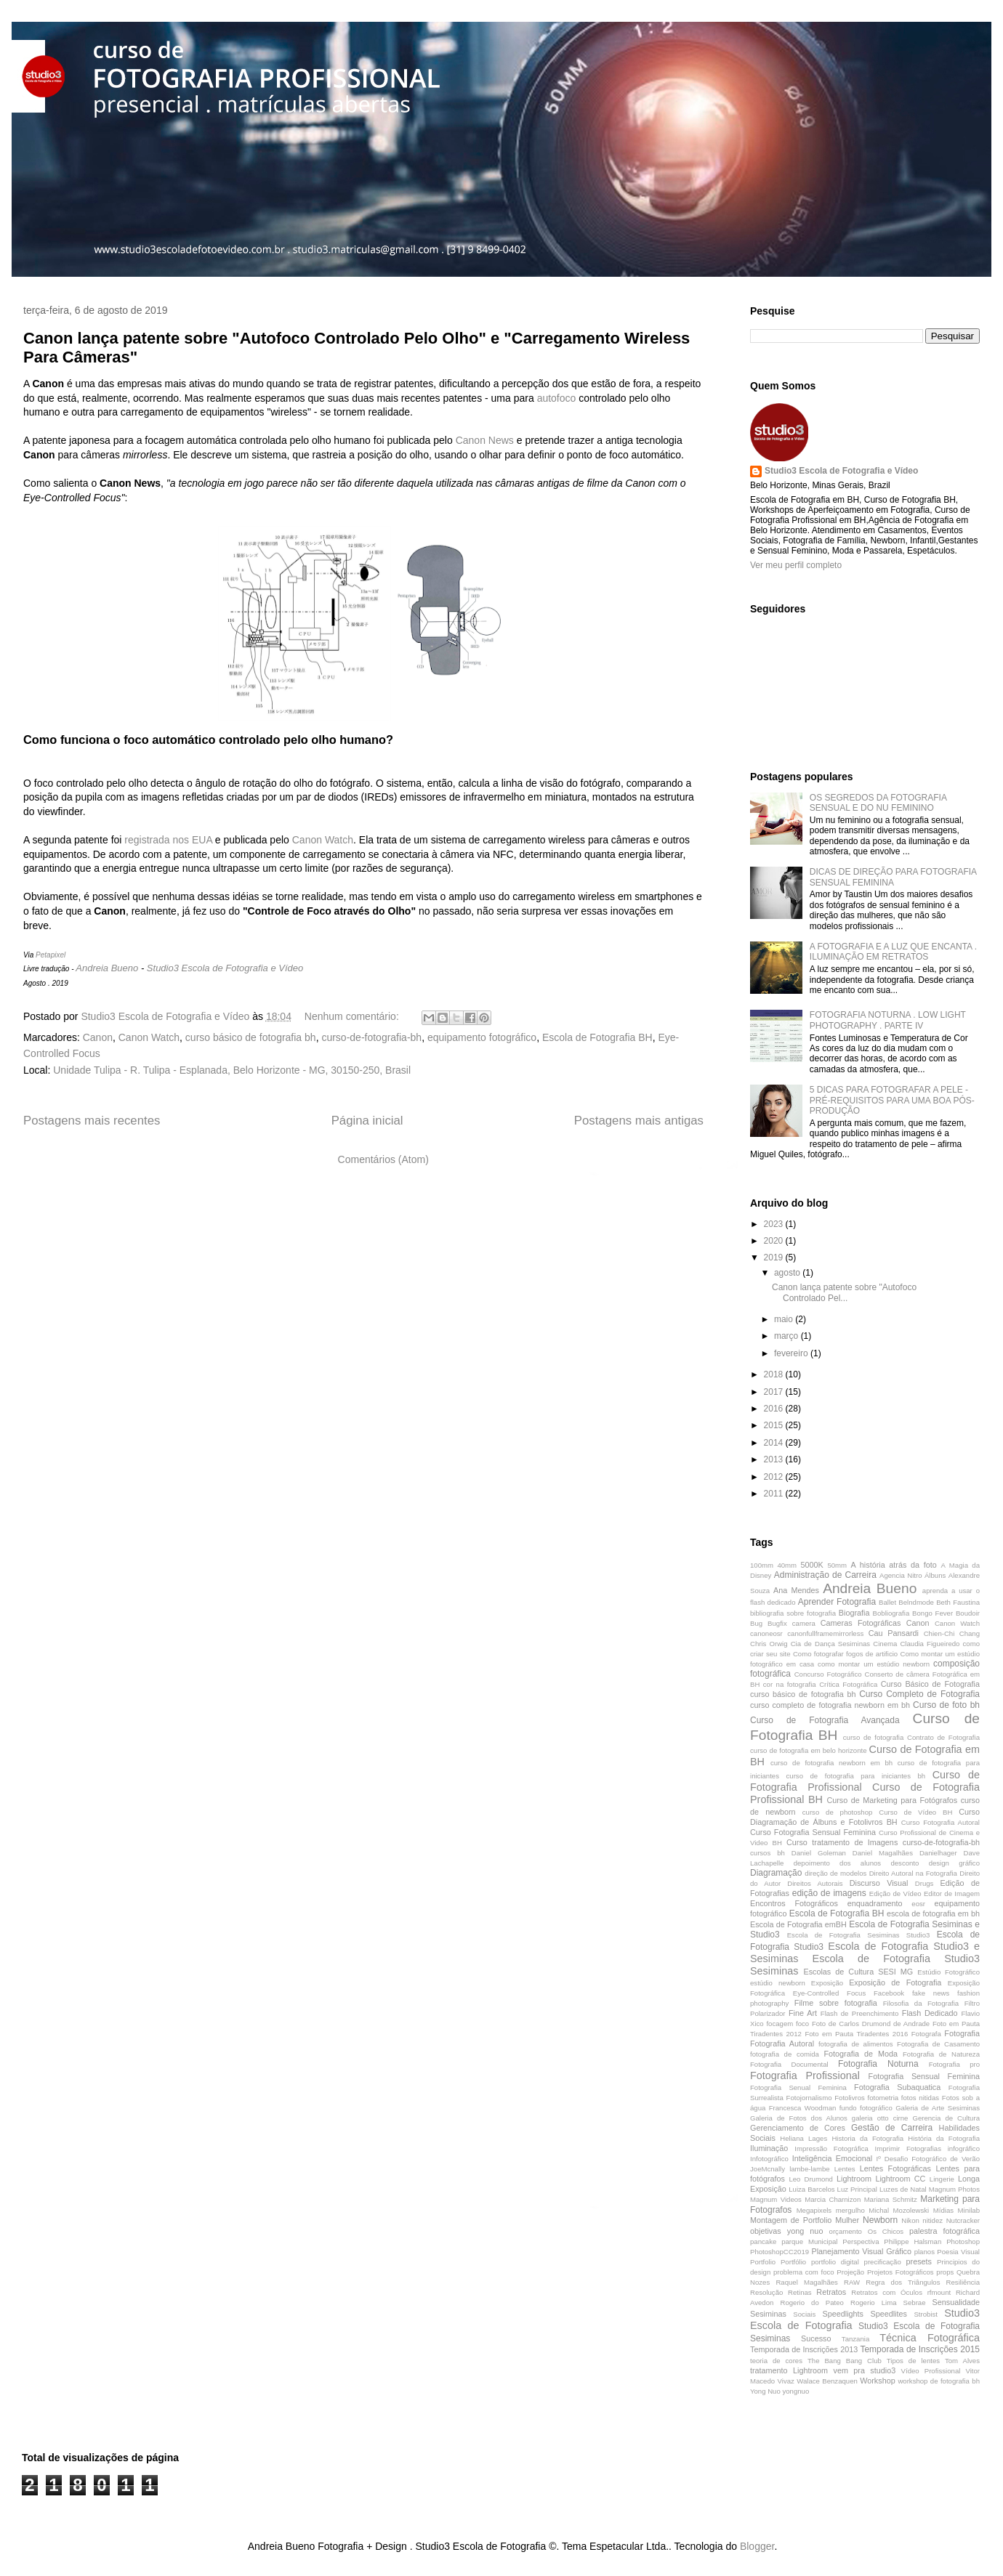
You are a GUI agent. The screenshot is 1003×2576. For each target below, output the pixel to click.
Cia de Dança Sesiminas (830, 1644)
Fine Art (803, 2013)
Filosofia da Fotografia (921, 2003)
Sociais (804, 2314)
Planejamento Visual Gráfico (861, 2251)
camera (803, 1623)
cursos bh (767, 1853)
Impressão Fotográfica (831, 2148)
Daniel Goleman (818, 1853)
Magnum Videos (776, 2199)
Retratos (831, 2292)
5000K (811, 1564)
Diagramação (776, 1873)
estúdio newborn (777, 1983)
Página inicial (367, 1120)
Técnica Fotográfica (929, 2338)
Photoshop (963, 2241)
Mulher (847, 2220)
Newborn (880, 2220)
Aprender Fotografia (837, 1602)
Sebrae (914, 2302)
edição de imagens (829, 1893)
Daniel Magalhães (883, 1853)
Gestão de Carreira (891, 2128)
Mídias (943, 2210)
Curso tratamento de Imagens (842, 1842)
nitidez (932, 2220)
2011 (775, 1494)
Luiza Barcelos (811, 2189)
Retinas (800, 2292)
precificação (882, 2262)
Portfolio (763, 2262)
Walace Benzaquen (827, 2381)
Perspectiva (860, 2241)
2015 (775, 1425)
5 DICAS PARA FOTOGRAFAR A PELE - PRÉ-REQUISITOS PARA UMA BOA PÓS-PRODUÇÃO (892, 1100)
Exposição (827, 1983)
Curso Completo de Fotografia (919, 1694)
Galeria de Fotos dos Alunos (798, 2118)
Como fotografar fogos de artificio (845, 1654)
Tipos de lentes (913, 2361)
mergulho (850, 2210)
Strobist (926, 2314)
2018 (775, 1374)
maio (784, 1319)
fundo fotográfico (866, 2108)
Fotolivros (849, 2098)
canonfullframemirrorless (825, 1633)
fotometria (882, 2098)
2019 (775, 1257)
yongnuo (795, 2391)
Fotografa (926, 2034)
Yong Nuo (765, 2391)
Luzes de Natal (903, 2189)
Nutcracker (963, 2220)
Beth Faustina (958, 1602)
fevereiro (792, 1353)
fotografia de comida (784, 2054)
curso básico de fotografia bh (250, 1037)
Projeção (850, 2272)
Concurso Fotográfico (828, 1674)
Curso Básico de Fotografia (930, 1684)
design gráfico (954, 1863)
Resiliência (963, 2282)
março (787, 1336)
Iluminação (769, 2148)
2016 (775, 1409)
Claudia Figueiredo (929, 1644)
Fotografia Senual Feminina (798, 2087)
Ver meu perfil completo (796, 565)
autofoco (556, 398)
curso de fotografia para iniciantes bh (856, 1776)
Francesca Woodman (803, 2108)
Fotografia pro (954, 2064)
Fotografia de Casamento (938, 2044)
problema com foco (803, 2272)
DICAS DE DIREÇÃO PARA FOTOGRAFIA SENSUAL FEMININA (893, 877)
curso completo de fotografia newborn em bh (830, 1705)
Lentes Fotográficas (895, 2168)
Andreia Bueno (107, 968)
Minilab (969, 2210)
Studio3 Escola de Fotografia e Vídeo (225, 968)
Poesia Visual (958, 2252)
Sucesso (816, 2338)
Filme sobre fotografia (835, 2002)
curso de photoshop (837, 1812)
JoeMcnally (767, 2169)
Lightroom (854, 2178)
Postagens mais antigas (639, 1120)
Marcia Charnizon (833, 2199)
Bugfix (777, 1623)
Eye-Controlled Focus (829, 1993)
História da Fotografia (944, 2138)
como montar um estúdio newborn (874, 1664)
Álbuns (935, 1575)
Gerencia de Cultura (946, 2118)
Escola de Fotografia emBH (798, 1924)
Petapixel (50, 955)
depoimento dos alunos (837, 1863)
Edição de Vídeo (895, 1893)
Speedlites (889, 2313)
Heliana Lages (803, 2138)
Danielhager (938, 1853)
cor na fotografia (789, 1684)
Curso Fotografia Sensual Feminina (813, 1832)
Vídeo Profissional (931, 2371)
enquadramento (875, 1903)
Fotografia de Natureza (941, 2054)
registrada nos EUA (168, 840)
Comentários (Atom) (383, 1159)
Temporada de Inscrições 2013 (804, 2349)
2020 (775, 1241)
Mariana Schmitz (890, 2199)
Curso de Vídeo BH (915, 1812)
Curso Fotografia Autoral (940, 1822)
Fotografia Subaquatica (897, 2087)
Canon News (485, 440)
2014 (775, 1443)
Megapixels (814, 2210)
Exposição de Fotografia (895, 1982)
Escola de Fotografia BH (597, 1037)
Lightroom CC (900, 2178)
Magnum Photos (954, 2189)
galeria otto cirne (880, 2118)
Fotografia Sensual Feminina (924, 2076)
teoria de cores (776, 2361)
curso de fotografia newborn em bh (831, 1763)
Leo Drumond (811, 2179)
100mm (761, 1565)
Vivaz (786, 2381)
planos (924, 2252)
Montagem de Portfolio (790, 2220)
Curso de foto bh (946, 1705)
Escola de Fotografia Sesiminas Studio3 (858, 1935)
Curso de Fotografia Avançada (825, 1720)
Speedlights (843, 2313)
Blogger (757, 2546)
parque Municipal (809, 2241)
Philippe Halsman (912, 2241)
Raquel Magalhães (807, 2282)
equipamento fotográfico (481, 1037)
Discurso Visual (879, 1883)
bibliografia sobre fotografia (793, 1613)
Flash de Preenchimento (860, 2013)
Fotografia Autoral (782, 2043)
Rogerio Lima (873, 2302)
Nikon (910, 2220)
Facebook (889, 1993)
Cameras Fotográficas (861, 1623)
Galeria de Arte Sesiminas (937, 2108)
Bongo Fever (932, 1613)
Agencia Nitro (900, 1575)
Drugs (924, 1883)
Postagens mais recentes (91, 1120)
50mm (837, 1565)
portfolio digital (835, 2262)
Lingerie (942, 2179)
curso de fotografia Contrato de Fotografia (911, 1737)
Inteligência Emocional (832, 2158)
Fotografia (962, 2033)
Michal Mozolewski (899, 2210)
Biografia (854, 1612)
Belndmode (916, 1602)
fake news (930, 1993)
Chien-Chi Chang (952, 1633)
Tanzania (855, 2339)
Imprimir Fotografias (908, 2148)
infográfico (964, 2148)
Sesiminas (768, 2313)
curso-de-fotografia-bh (371, 1037)
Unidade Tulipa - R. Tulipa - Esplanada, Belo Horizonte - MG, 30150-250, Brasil (232, 1070)
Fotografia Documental (789, 2064)
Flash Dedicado (930, 2013)
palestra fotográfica (944, 2231)
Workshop (877, 2380)
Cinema (885, 1644)
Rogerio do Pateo (811, 2302)
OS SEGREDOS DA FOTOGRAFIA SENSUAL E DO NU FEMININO (878, 803)
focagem (779, 2024)
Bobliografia (891, 1613)
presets (919, 2261)
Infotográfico (769, 2159)
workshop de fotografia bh (939, 2381)
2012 (775, 1477)
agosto (788, 1273)
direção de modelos (835, 1873)
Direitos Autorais (814, 1883)
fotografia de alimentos (855, 2044)
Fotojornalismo (809, 2098)
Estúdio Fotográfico (948, 1972)
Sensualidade (956, 2302)
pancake (763, 2241)
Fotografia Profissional (805, 2075)
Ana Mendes (796, 1590)
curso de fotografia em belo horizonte (808, 1750)
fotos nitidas (920, 2098)
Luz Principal (857, 2189)
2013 (775, 1459)
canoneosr (766, 1633)
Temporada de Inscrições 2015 (920, 2349)
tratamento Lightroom (789, 2370)
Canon (98, 1037)
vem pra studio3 (865, 2370)
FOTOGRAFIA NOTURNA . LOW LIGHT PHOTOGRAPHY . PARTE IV (888, 1020)
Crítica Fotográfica (848, 1684)
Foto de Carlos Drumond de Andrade (871, 2024)
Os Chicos (885, 2231)
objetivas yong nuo (786, 2231)
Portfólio (793, 2262)
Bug (756, 1623)
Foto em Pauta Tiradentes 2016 (856, 2034)
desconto (904, 1863)
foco (802, 2024)
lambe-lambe (809, 2169)
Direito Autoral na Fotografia (913, 1873)
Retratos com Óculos (886, 2292)
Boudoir (968, 1613)
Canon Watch (322, 840)
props (945, 2272)
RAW (852, 2282)
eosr (918, 1904)
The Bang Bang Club (844, 2361)
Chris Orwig (769, 1644)
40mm (787, 1565)
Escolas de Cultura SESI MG (858, 1971)
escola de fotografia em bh (933, 1913)
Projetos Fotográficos (900, 2272)
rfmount (939, 2292)
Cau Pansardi (894, 1633)
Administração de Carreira (825, 1575)
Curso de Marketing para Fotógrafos (891, 1800)
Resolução (766, 2292)
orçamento (845, 2231)
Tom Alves (962, 2361)
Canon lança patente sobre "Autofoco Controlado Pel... (844, 1292)
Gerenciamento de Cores (797, 2127)
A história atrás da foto (894, 1564)
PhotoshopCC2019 (779, 2252)
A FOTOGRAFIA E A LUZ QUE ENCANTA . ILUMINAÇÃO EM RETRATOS (893, 951)
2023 (775, 1224)
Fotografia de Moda (860, 2053)
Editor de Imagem (952, 1893)
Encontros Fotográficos (794, 1903)
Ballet (887, 1602)
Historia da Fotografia (867, 2138)
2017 (775, 1392)
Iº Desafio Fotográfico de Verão (928, 2159)
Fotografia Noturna (878, 2064)
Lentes (844, 2169)
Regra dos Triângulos (903, 2282)
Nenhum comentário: (353, 1016)
